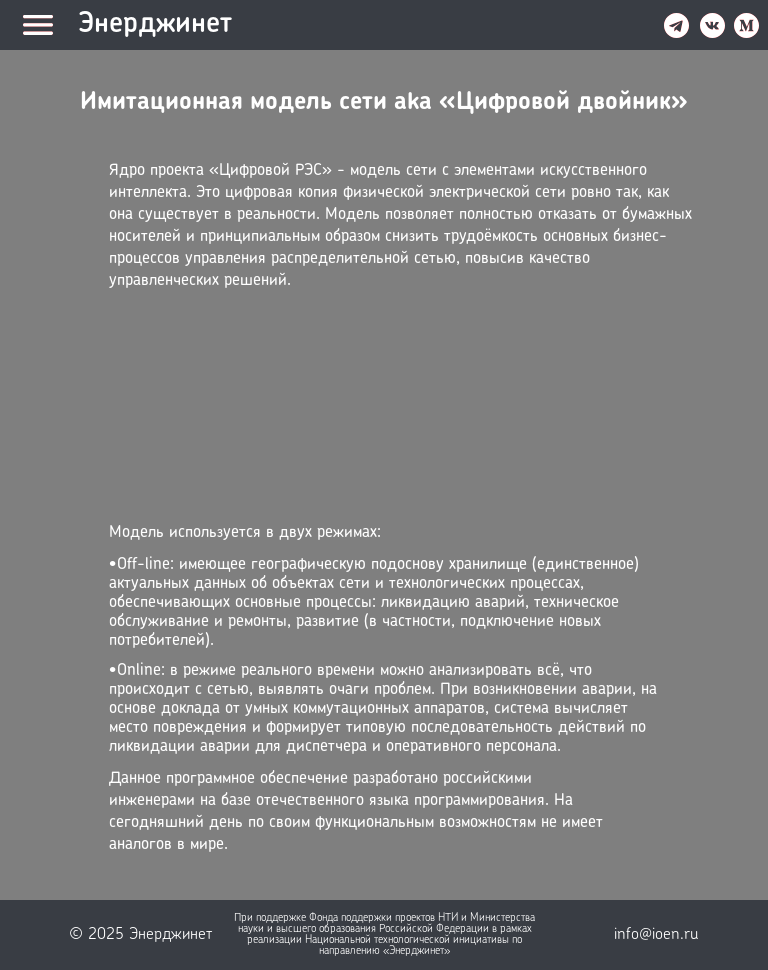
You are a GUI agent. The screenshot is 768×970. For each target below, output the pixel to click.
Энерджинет (155, 25)
